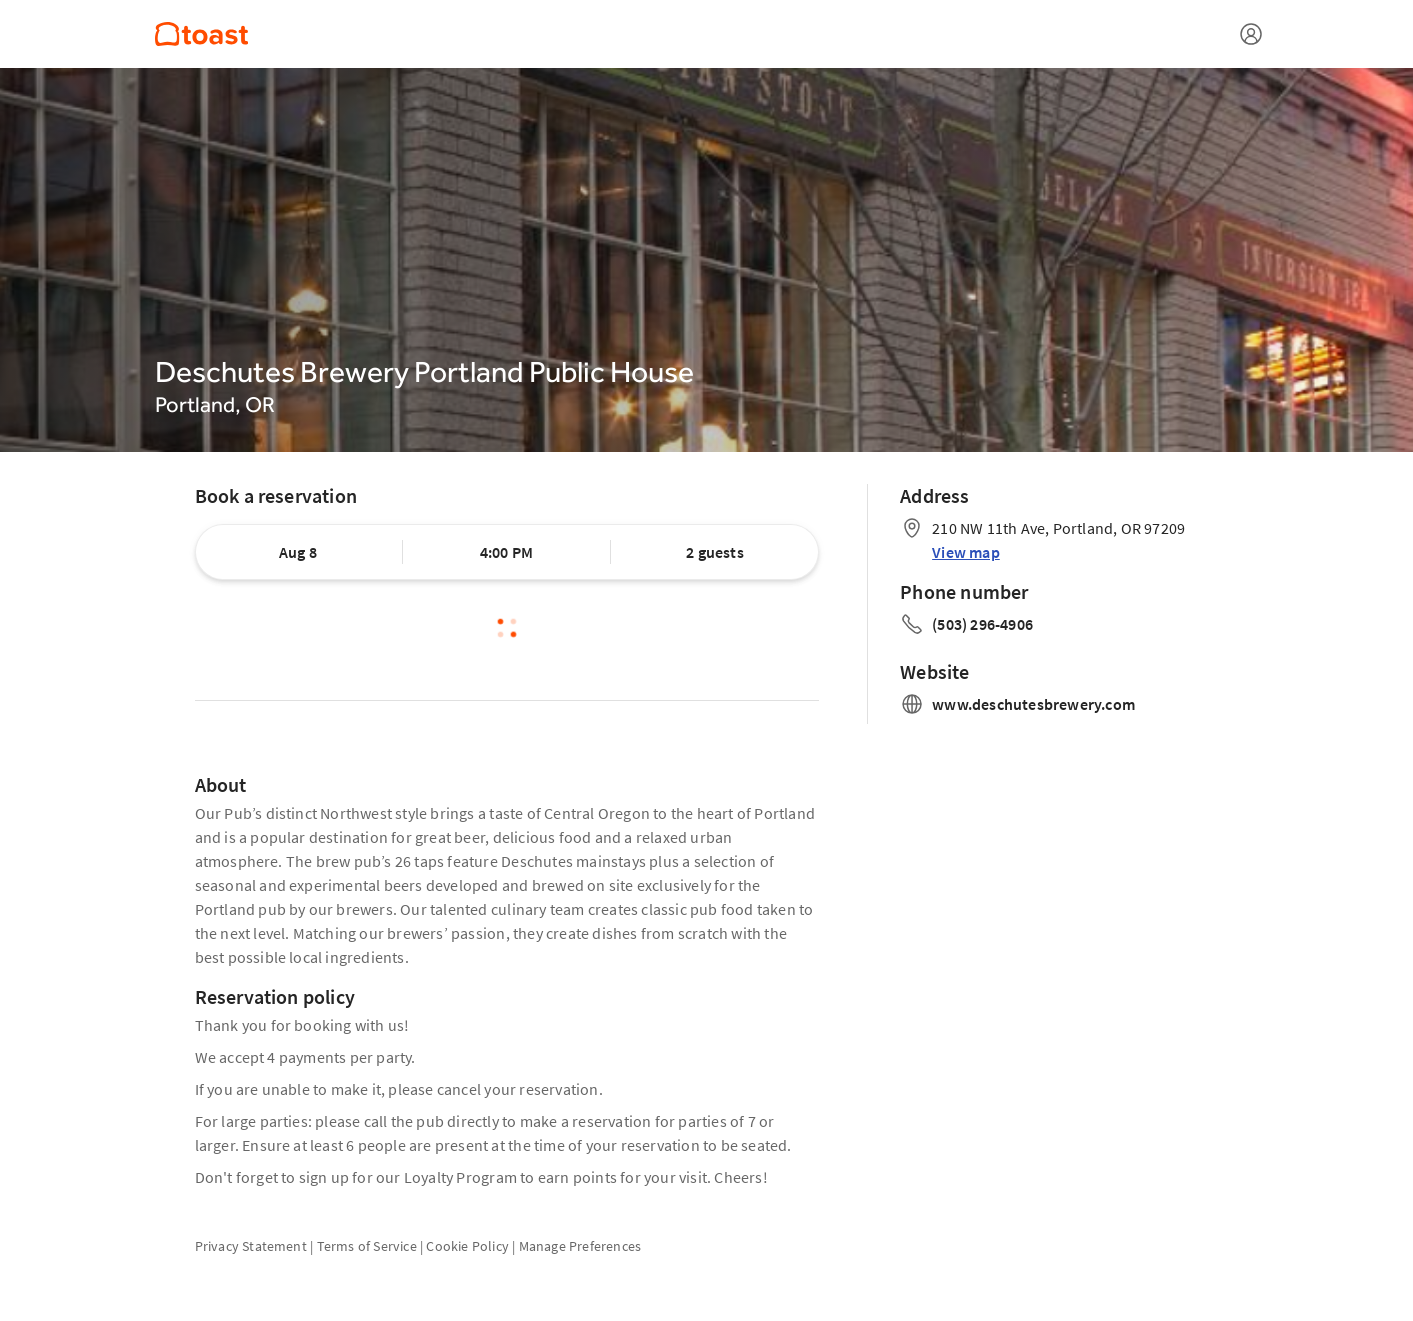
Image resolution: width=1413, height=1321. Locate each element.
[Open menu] (1251, 34)
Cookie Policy (467, 1246)
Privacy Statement (251, 1246)
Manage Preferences (580, 1246)
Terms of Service (367, 1246)
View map (966, 552)
